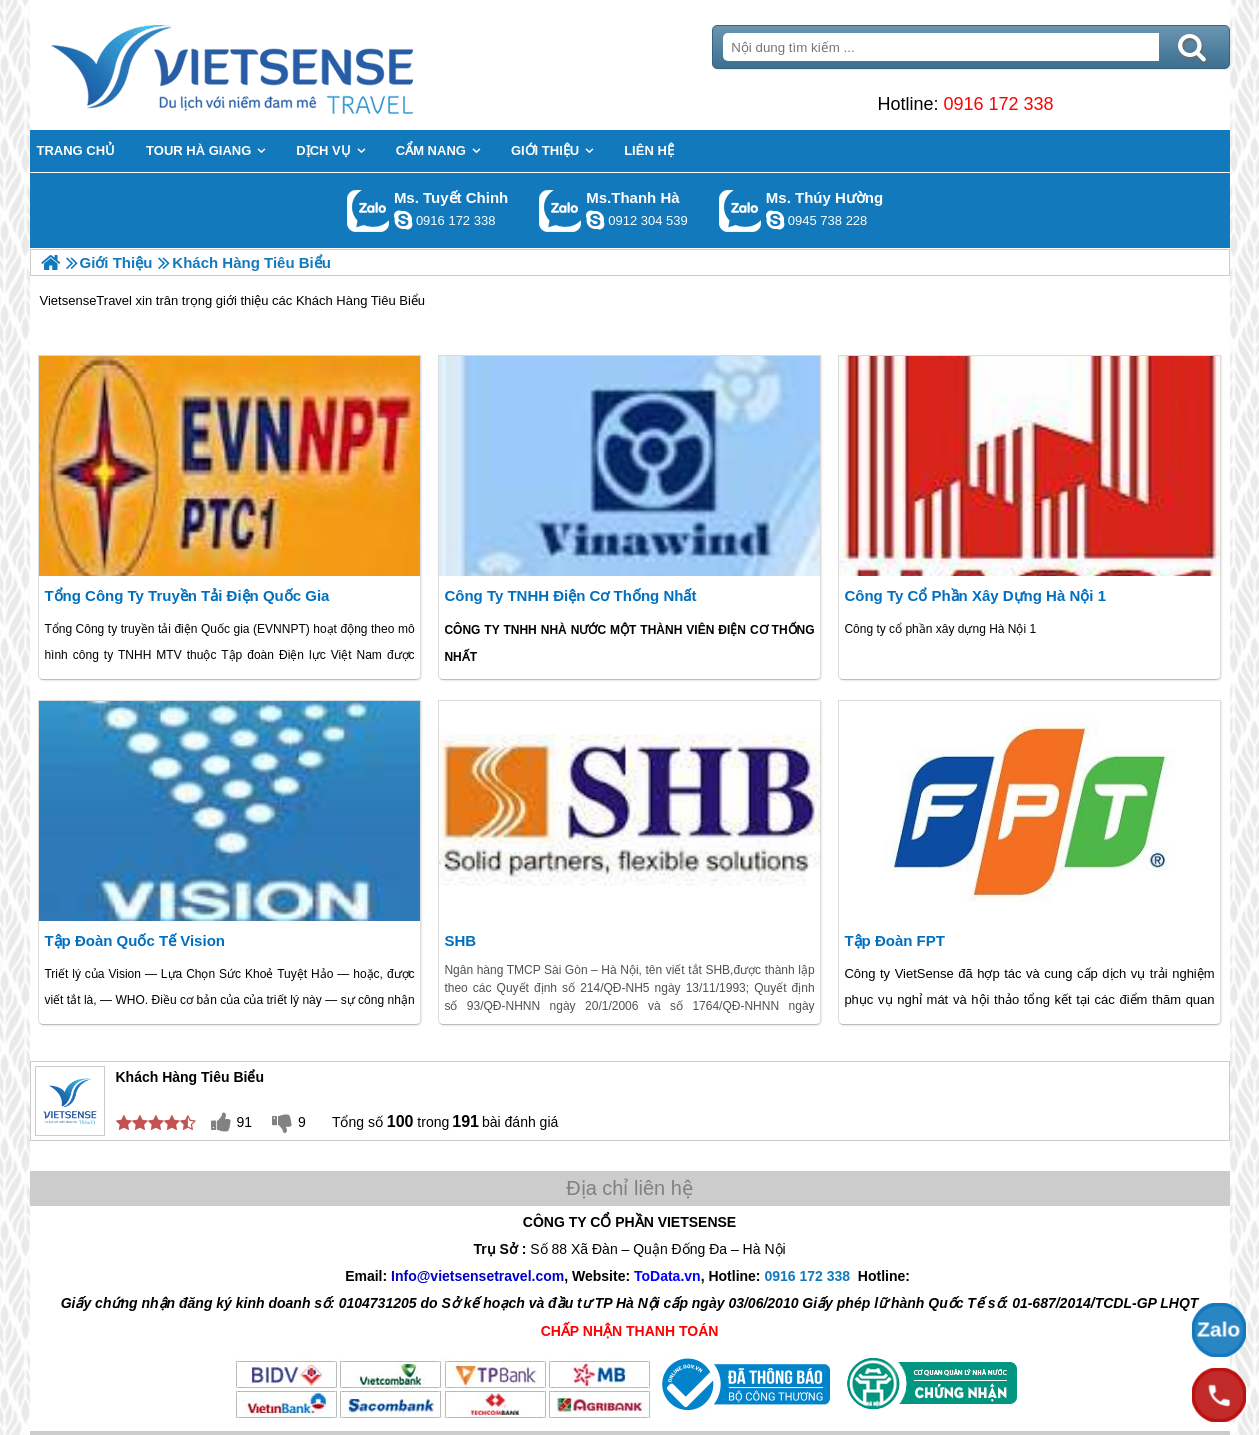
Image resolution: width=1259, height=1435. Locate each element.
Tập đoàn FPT (894, 940)
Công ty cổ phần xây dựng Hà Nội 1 (975, 595)
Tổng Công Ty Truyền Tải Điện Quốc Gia (186, 595)
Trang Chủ (282, 65)
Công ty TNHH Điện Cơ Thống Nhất (570, 595)
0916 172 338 (998, 104)
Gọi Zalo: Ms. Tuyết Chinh (368, 210)
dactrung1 (775, 220)
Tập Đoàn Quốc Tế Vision (134, 940)
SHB (460, 940)
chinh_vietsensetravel (403, 220)
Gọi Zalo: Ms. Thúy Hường (740, 210)
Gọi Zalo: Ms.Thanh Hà (560, 210)
